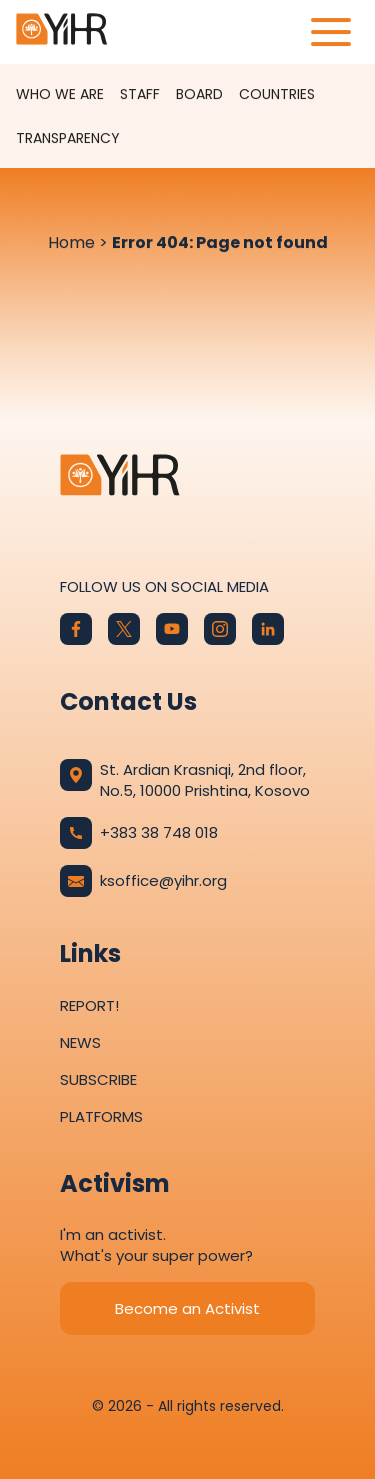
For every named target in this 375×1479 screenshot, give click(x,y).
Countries (277, 94)
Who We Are (60, 94)
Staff (140, 94)
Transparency (68, 138)
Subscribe (98, 1079)
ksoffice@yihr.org (143, 881)
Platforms (101, 1116)
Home (71, 242)
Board (199, 94)
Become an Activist (187, 1308)
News (80, 1042)
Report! (89, 1005)
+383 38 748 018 (139, 833)
